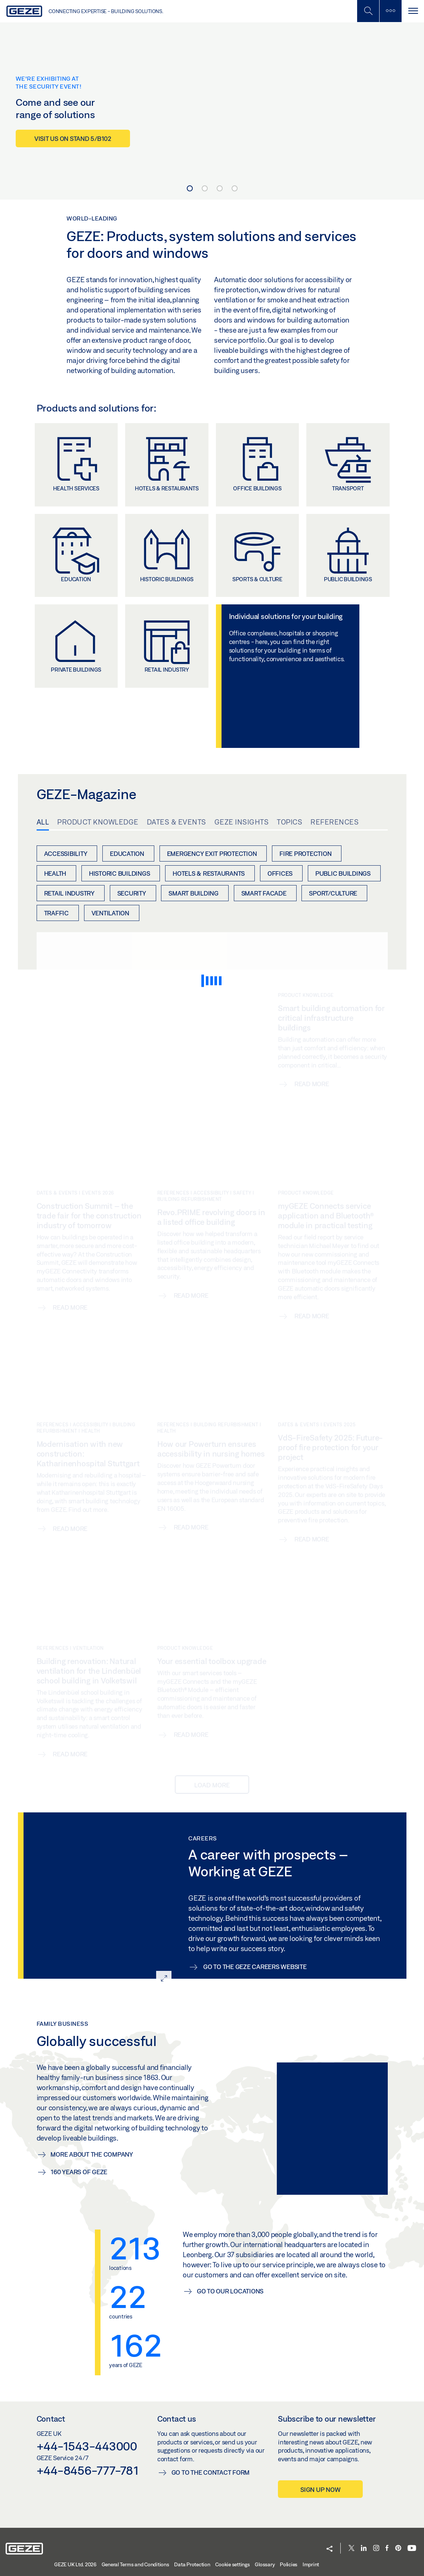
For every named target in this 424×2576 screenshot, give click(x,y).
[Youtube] (412, 2548)
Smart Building (193, 893)
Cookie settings (232, 2564)
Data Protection (192, 2564)
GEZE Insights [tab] (241, 822)
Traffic (56, 912)
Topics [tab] (289, 822)
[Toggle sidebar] (390, 11)
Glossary (265, 2564)
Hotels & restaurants (209, 873)
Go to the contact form (210, 2472)
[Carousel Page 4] (234, 188)
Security (131, 893)
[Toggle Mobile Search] (368, 11)
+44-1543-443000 (87, 2446)
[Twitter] (351, 2548)
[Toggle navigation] (413, 11)
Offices (280, 873)
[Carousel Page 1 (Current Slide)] (189, 188)
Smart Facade (264, 893)
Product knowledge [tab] (98, 822)
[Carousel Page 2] (204, 188)
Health (55, 873)
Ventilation (110, 912)
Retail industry (69, 893)
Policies (288, 2564)
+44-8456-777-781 (88, 2470)
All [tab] (43, 822)
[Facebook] (387, 2548)
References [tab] (334, 822)
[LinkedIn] (363, 2548)
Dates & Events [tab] (176, 822)
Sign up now (320, 2489)
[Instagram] (376, 2548)
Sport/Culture (333, 893)
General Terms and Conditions (135, 2564)
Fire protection (305, 853)
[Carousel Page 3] (219, 188)
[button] (329, 2549)
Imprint (311, 2564)
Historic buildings (119, 873)
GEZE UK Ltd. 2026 (75, 2564)
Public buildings (343, 873)
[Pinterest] (398, 2548)
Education (127, 853)
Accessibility (65, 853)
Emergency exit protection (212, 853)
